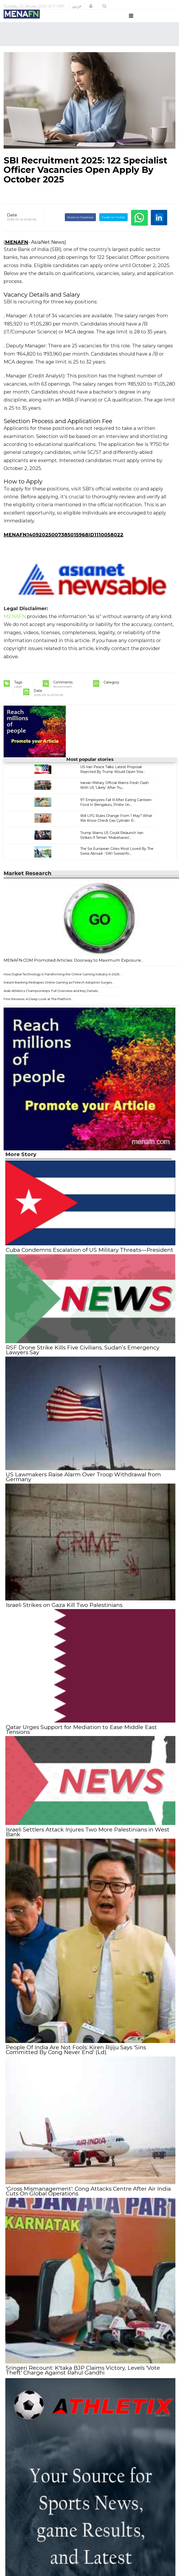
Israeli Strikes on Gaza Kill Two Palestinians (63, 1611)
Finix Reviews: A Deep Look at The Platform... (38, 1008)
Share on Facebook (80, 226)
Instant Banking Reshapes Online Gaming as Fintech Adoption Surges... (59, 991)
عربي (77, 6)
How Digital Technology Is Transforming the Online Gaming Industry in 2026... (62, 983)
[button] (91, 6)
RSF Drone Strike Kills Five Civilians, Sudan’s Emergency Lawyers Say (82, 1358)
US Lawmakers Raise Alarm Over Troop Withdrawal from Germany (82, 1484)
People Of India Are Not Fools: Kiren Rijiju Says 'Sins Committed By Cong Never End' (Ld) (75, 2053)
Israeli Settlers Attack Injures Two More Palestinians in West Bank (87, 1836)
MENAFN (16, 251)
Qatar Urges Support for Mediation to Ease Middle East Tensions (80, 1735)
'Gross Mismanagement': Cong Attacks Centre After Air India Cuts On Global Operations (87, 2194)
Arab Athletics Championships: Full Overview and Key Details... (52, 1000)
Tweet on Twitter (113, 226)
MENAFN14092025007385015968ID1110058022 (63, 544)
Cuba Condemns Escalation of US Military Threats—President (89, 1258)
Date (12, 224)
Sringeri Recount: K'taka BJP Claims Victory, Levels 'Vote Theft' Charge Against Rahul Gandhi (82, 2372)
